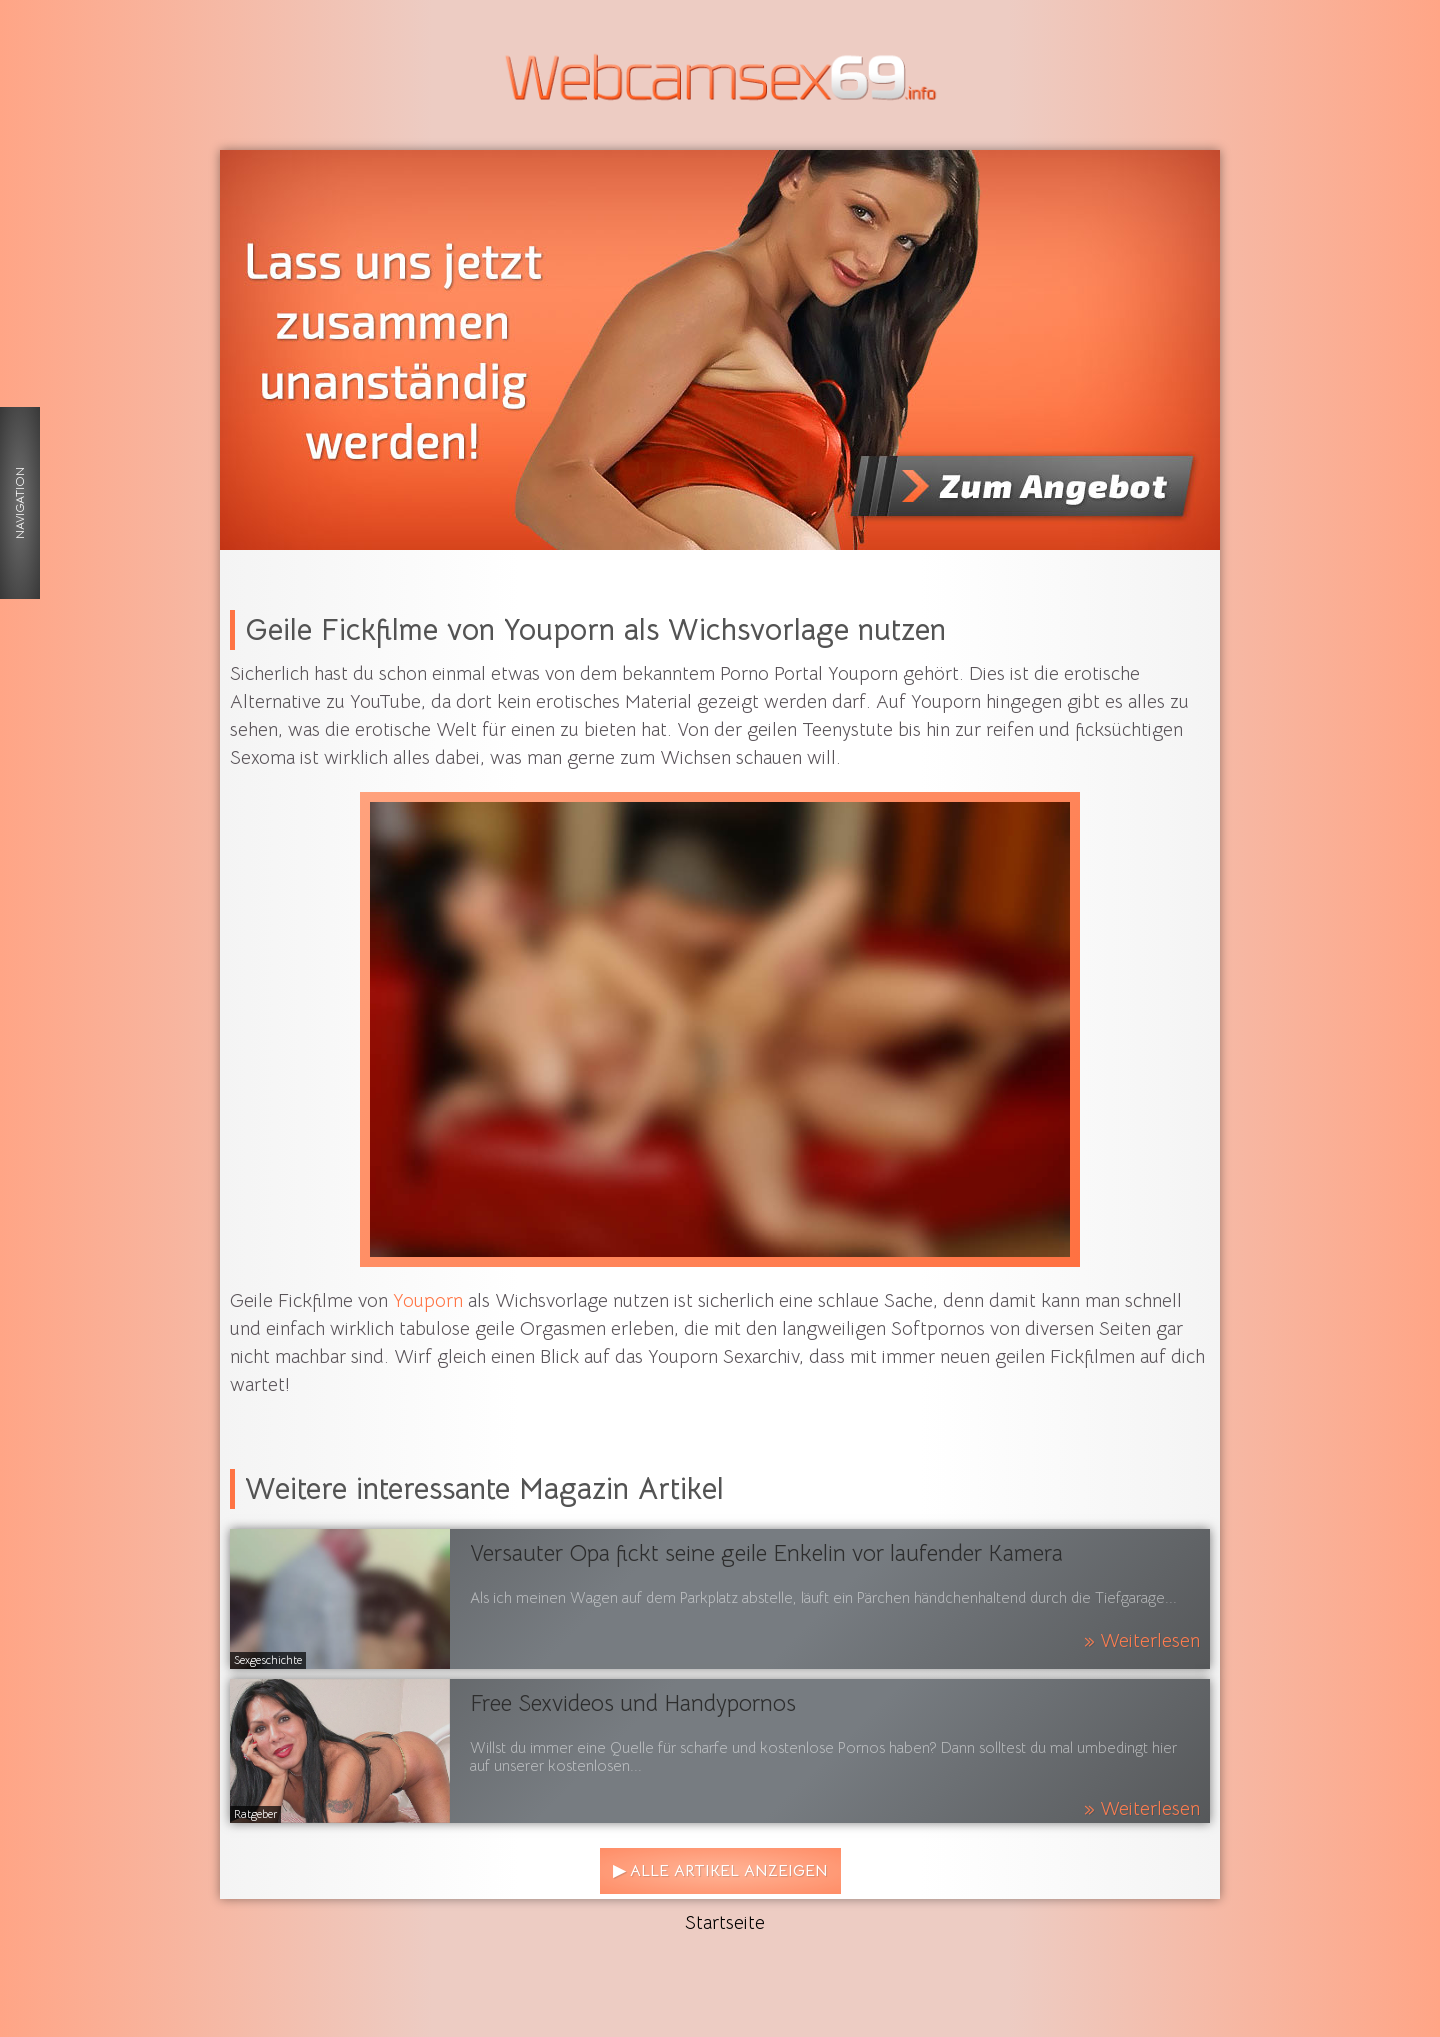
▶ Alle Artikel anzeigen (720, 1871)
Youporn (428, 1301)
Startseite (725, 1923)
